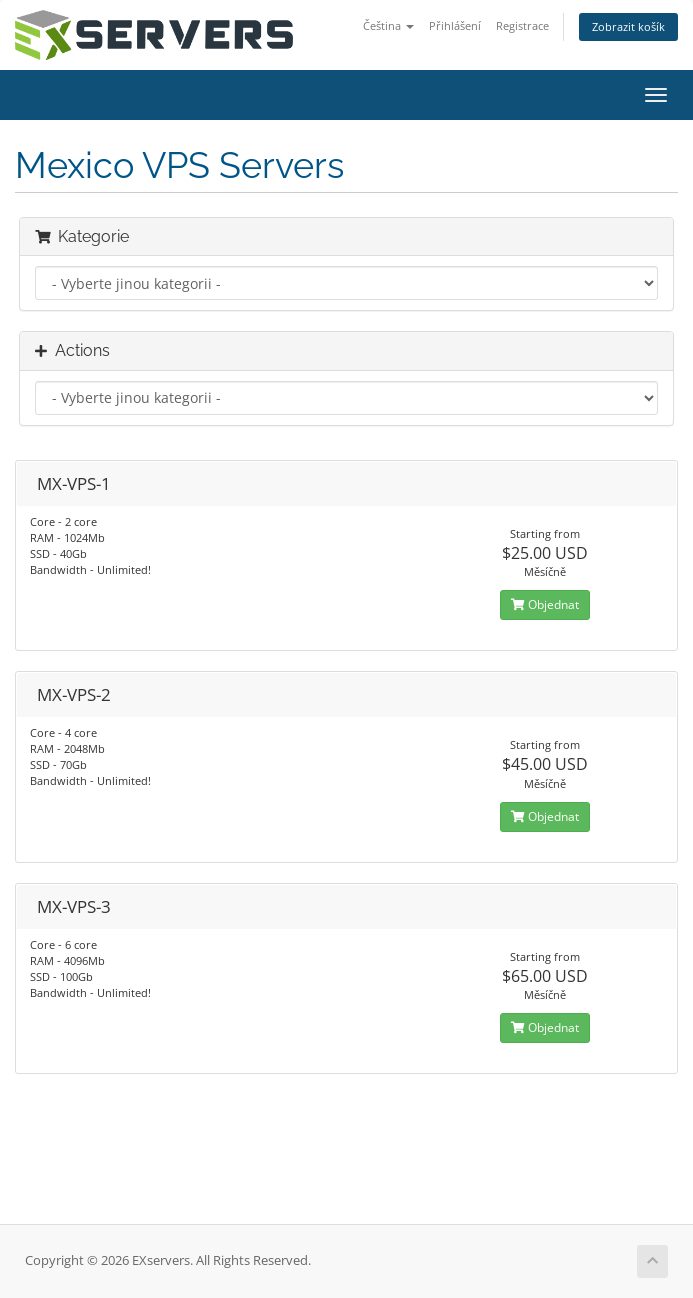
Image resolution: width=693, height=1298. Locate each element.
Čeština (388, 25)
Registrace (522, 25)
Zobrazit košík (628, 26)
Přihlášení (455, 25)
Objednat (545, 604)
